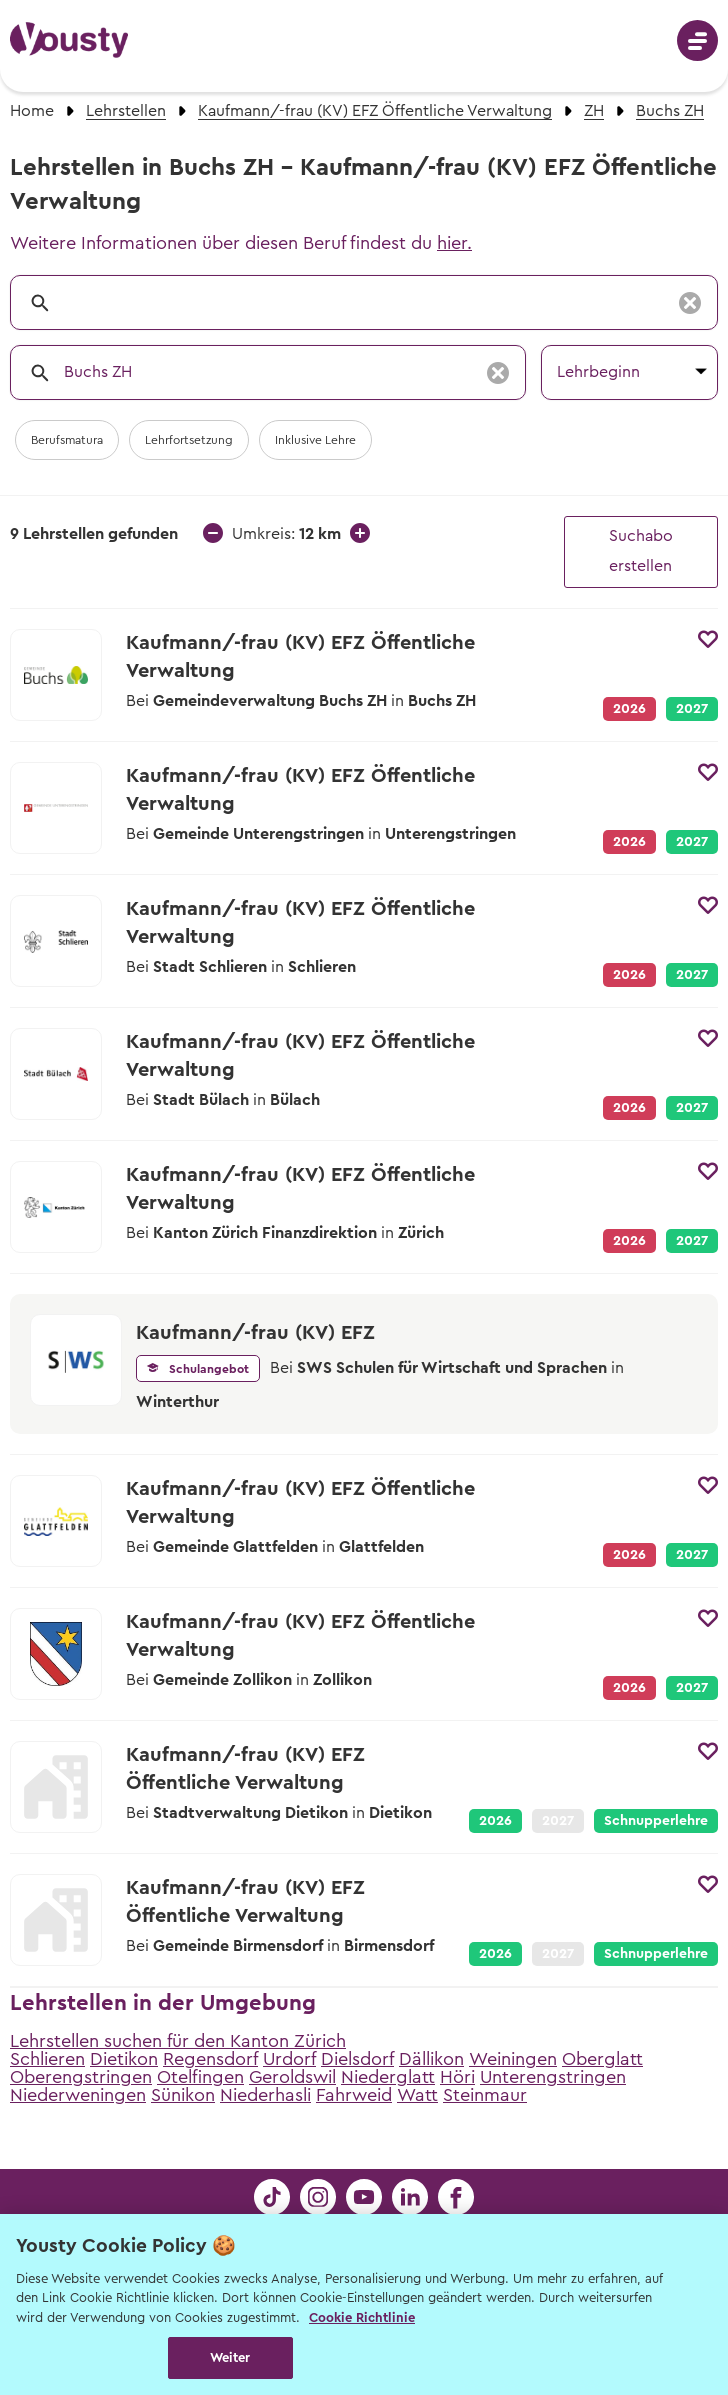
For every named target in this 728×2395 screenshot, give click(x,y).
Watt (417, 2095)
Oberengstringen (81, 2077)
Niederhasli (265, 2095)
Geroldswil (292, 2077)
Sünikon (183, 2095)
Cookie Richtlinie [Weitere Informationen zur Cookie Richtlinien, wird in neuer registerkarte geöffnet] (362, 2317)
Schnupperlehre (656, 1821)
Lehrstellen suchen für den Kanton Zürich (178, 2041)
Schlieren (47, 2059)
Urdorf (289, 2059)
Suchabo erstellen (641, 551)
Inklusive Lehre (315, 440)
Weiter (230, 2357)
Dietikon (124, 2059)
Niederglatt (388, 2077)
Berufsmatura (67, 440)
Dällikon (431, 2059)
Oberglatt (602, 2059)
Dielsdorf (357, 2059)
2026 (495, 1821)
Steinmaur (485, 2095)
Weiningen (513, 2059)
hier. (454, 243)
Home (32, 111)
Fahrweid (354, 2095)
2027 (692, 709)
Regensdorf (210, 2059)
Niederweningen (78, 2095)
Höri (457, 2077)
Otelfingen (200, 2077)
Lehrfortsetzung (189, 440)
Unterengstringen (553, 2077)
